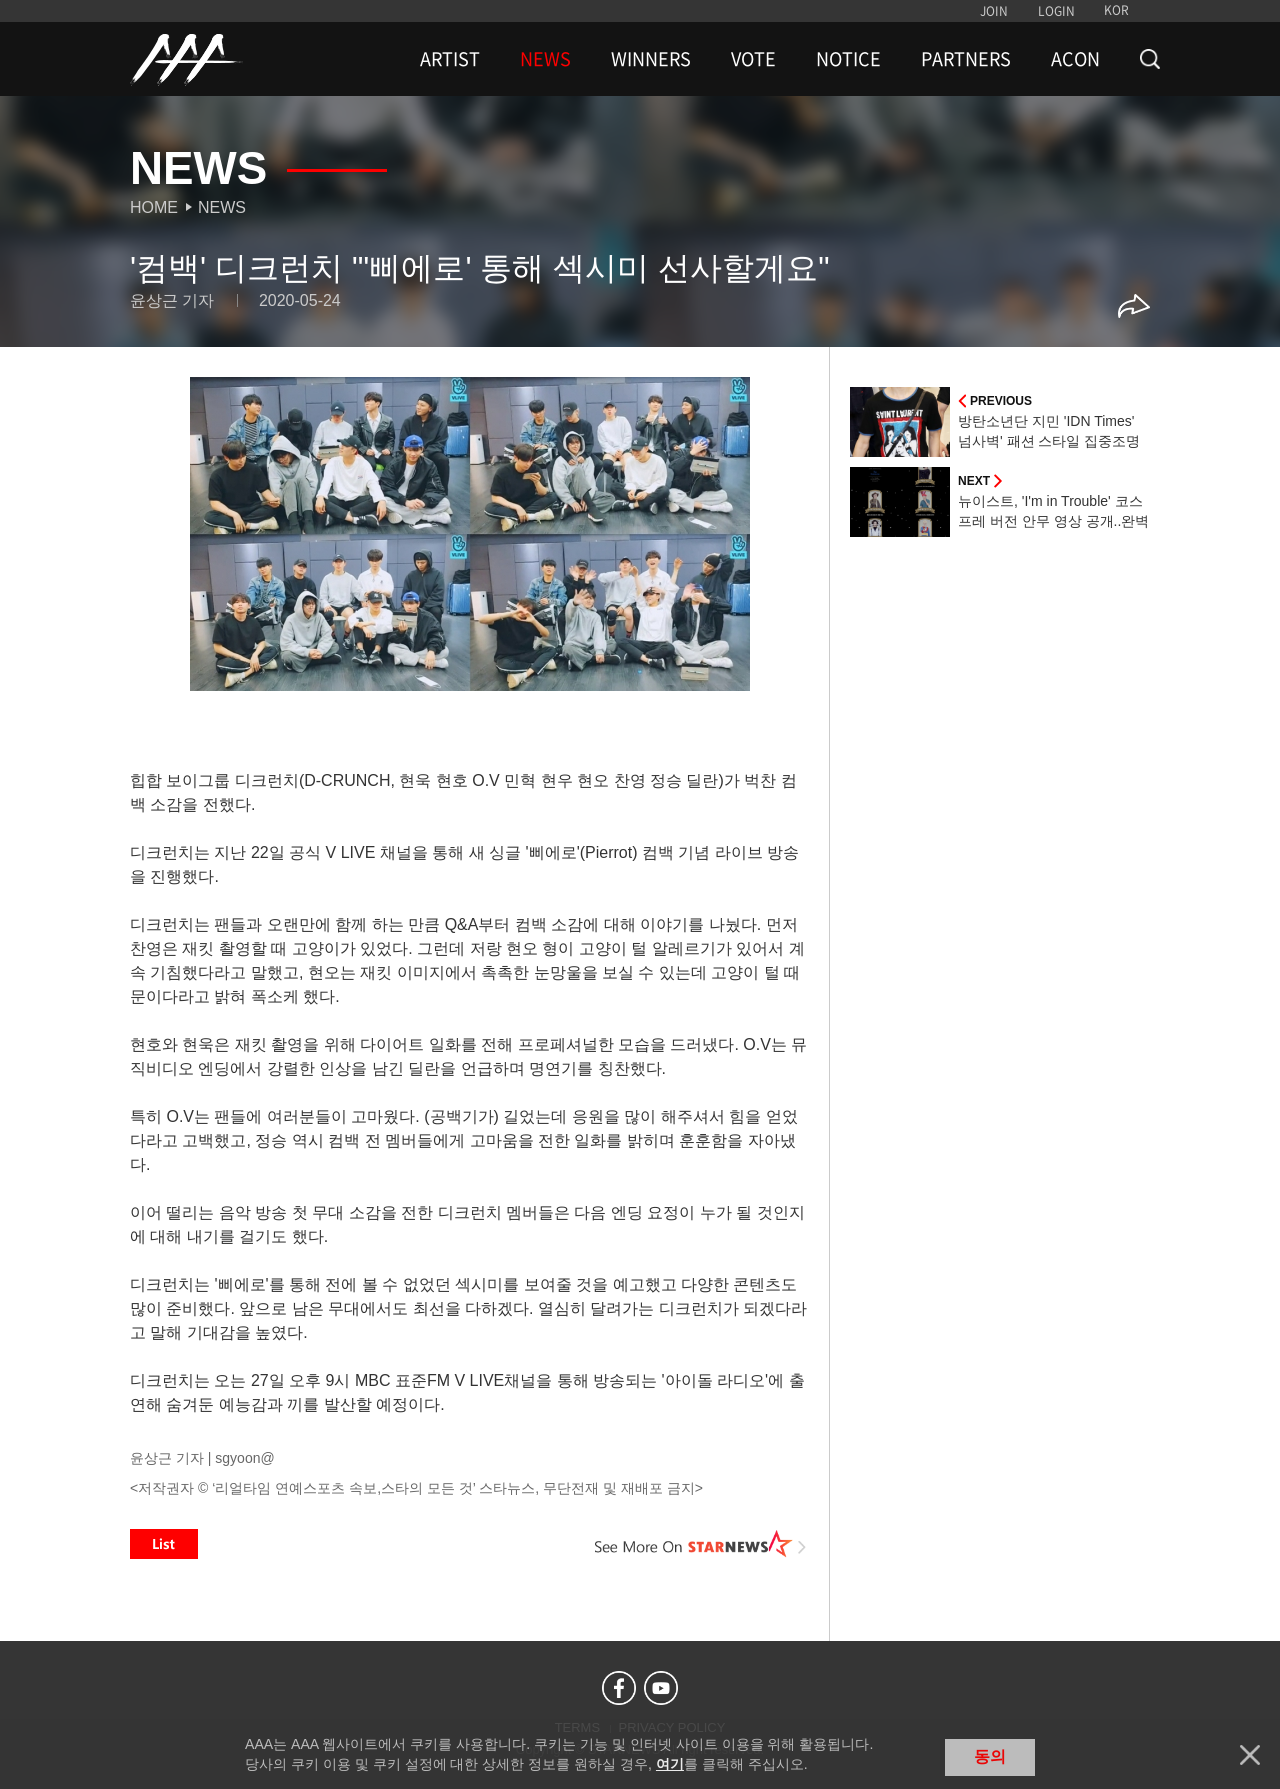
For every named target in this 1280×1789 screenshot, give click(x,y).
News (222, 207)
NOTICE (848, 59)
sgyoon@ (244, 1458)
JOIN (994, 11)
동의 (990, 1756)
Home (154, 207)
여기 (670, 1764)
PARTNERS (966, 59)
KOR (1116, 10)
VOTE (753, 59)
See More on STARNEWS (701, 1544)
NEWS (545, 59)
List (164, 1544)
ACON (1075, 59)
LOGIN (1056, 11)
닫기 (1250, 1755)
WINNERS (651, 59)
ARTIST (450, 59)
